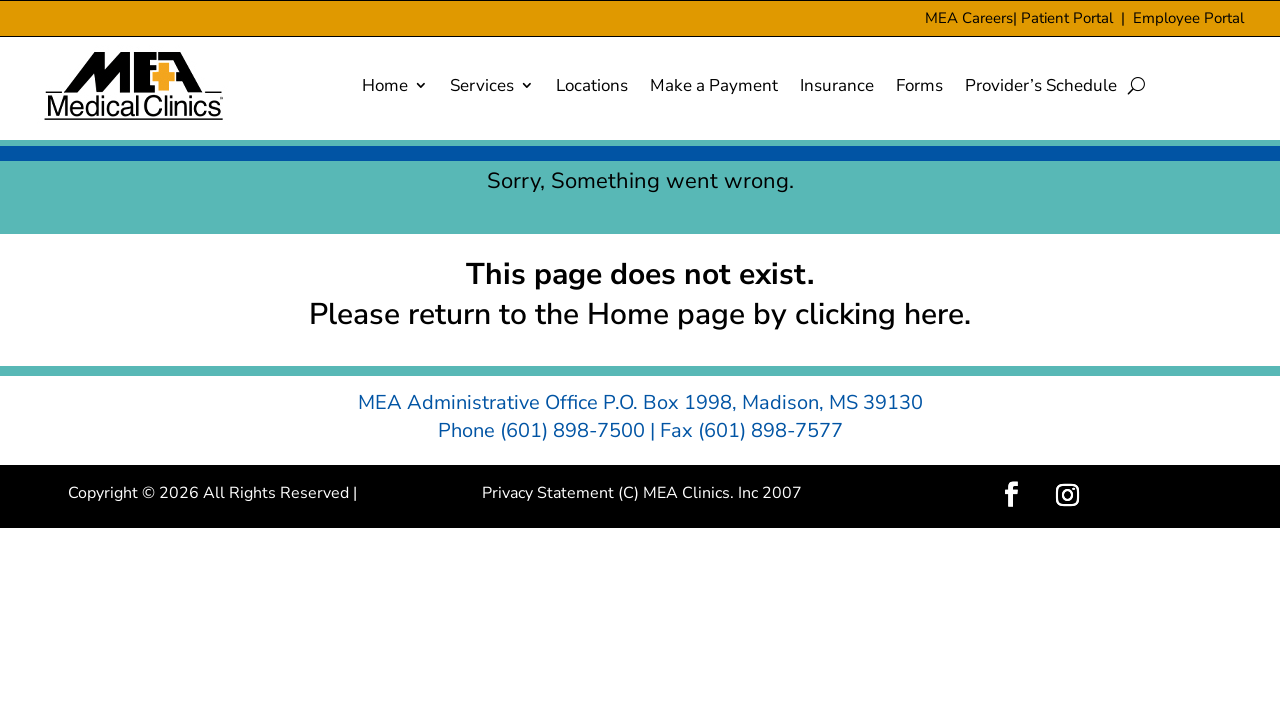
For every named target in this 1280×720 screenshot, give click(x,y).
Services (482, 85)
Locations (592, 85)
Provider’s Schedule (1041, 85)
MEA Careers (969, 18)
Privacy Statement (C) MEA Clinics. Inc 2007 (640, 493)
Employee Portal (1188, 18)
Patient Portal (1067, 18)
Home (385, 85)
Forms (919, 85)
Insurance (837, 85)
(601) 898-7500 (572, 430)
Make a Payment (714, 85)
